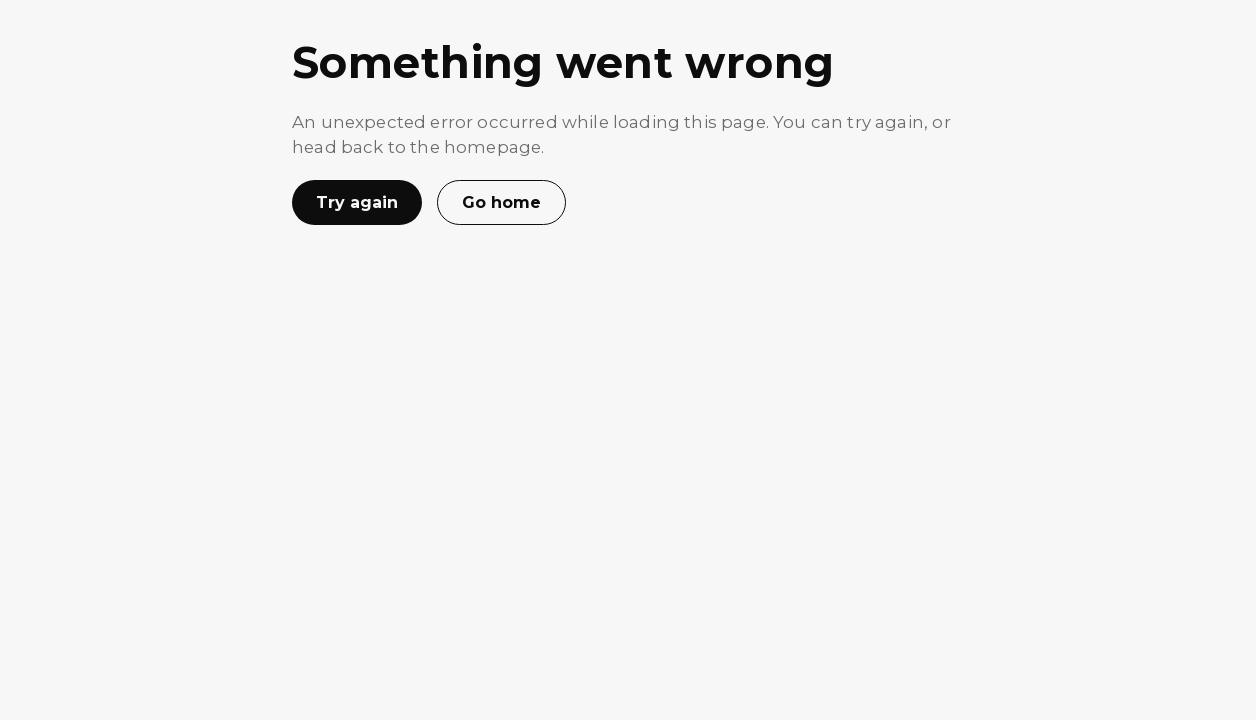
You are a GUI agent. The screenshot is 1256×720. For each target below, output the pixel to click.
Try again (357, 202)
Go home (501, 202)
